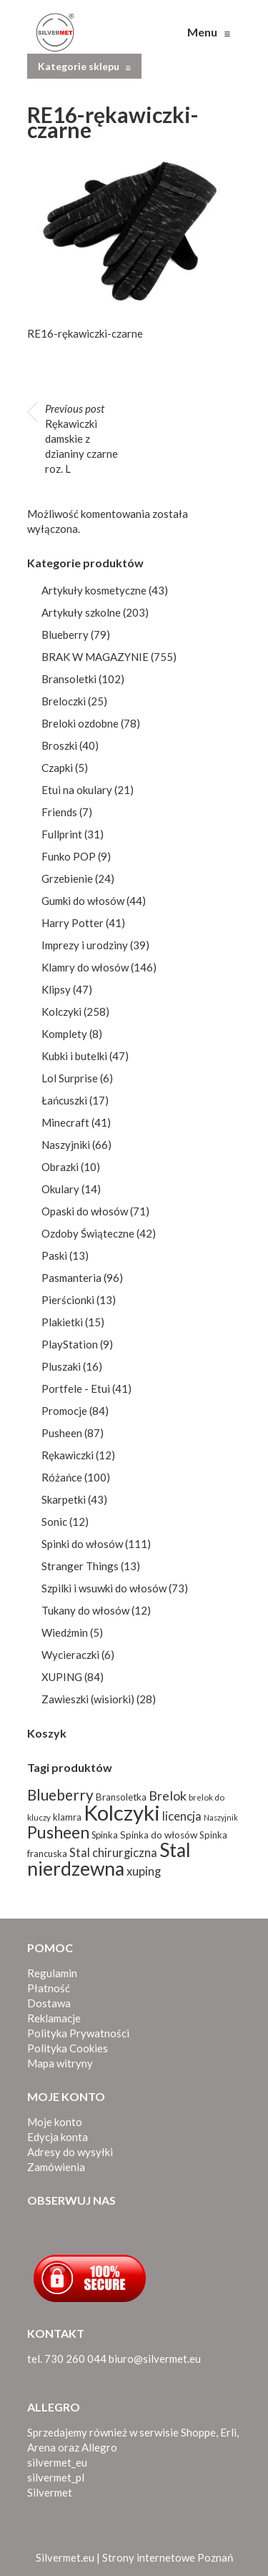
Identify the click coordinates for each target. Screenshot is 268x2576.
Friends (59, 811)
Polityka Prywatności (78, 2033)
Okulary (60, 1188)
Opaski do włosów (84, 1211)
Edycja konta (57, 2136)
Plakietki (62, 1322)
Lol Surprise (69, 1078)
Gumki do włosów (82, 900)
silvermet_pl (55, 2477)
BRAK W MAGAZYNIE (95, 656)
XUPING (61, 1676)
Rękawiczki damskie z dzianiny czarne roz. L (81, 438)
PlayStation (69, 1344)
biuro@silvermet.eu (155, 2358)
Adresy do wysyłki (70, 2151)
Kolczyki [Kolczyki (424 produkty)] (122, 1812)
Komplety (64, 1033)
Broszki (59, 745)
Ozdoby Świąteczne (87, 1233)
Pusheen (61, 1432)
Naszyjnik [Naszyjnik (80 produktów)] (221, 1817)
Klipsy (56, 989)
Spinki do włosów (82, 1543)
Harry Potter (72, 922)
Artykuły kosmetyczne (94, 590)
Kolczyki (61, 1011)
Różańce (61, 1477)
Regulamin (52, 1973)
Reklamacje (54, 2018)
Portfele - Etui (75, 1388)
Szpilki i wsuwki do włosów (104, 1588)
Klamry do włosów (85, 967)
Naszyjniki (65, 1144)
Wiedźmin (64, 1632)
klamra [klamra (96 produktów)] (67, 1817)
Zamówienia (56, 2166)
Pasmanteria (71, 1277)
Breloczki (63, 701)
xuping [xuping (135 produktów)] (143, 1871)
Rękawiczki (67, 1455)
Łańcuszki (64, 1100)
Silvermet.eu (65, 2557)
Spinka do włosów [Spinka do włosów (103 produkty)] (158, 1835)
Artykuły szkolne (81, 612)
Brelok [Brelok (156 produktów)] (168, 1795)
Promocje (64, 1410)
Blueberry (65, 634)
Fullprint (61, 834)
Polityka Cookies (67, 2048)
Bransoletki (68, 678)
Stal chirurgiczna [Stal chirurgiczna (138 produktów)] (113, 1853)
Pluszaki (61, 1366)
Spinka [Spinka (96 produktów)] (104, 1835)
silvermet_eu (57, 2462)
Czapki (57, 767)
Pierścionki (67, 1299)
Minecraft (65, 1122)
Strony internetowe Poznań (167, 2557)
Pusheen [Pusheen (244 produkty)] (58, 1832)
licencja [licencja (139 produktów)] (182, 1815)
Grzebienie (67, 878)
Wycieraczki (70, 1654)
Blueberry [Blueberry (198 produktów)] (60, 1794)
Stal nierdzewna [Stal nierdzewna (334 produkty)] (109, 1859)
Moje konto (54, 2121)
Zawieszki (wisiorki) (87, 1699)
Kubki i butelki (74, 1055)
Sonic (54, 1521)
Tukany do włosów (85, 1610)
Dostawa (49, 2003)
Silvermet (49, 2492)
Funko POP (68, 856)
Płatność (48, 1988)
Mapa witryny (60, 2063)
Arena (41, 2447)
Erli (228, 2432)
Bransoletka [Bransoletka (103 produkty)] (121, 1797)
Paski (54, 1255)
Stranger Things (80, 1565)
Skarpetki (63, 1499)
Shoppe (198, 2432)
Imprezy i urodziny (84, 945)
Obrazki (60, 1166)
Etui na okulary (76, 789)
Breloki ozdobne (80, 723)
